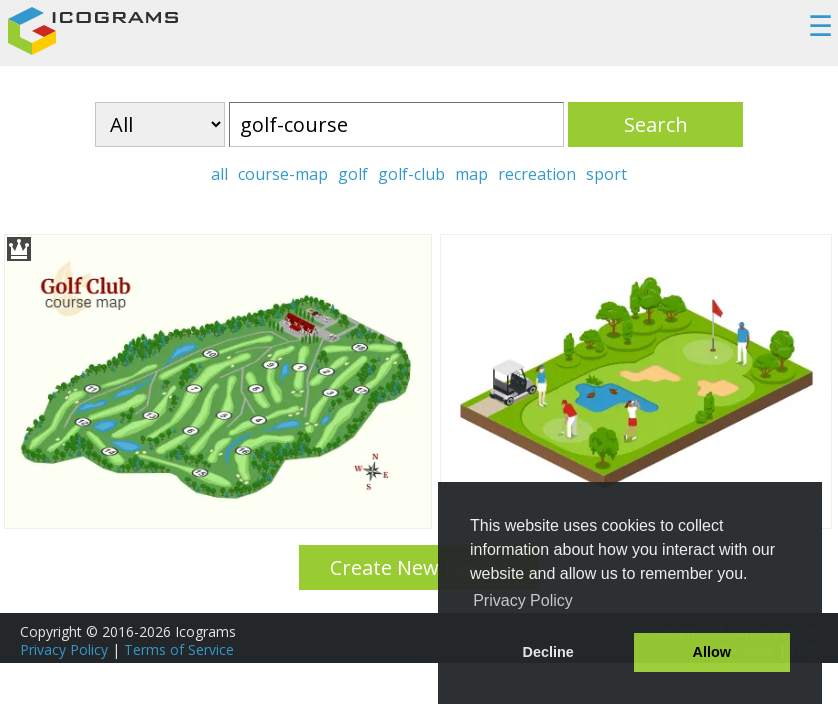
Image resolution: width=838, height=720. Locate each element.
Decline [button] (548, 652)
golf (353, 174)
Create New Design (419, 567)
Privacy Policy (64, 649)
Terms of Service (179, 649)
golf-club (411, 174)
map (471, 174)
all (219, 174)
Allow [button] (712, 652)
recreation (537, 174)
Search (656, 124)
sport (606, 174)
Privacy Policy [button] (523, 600)
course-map (283, 174)
